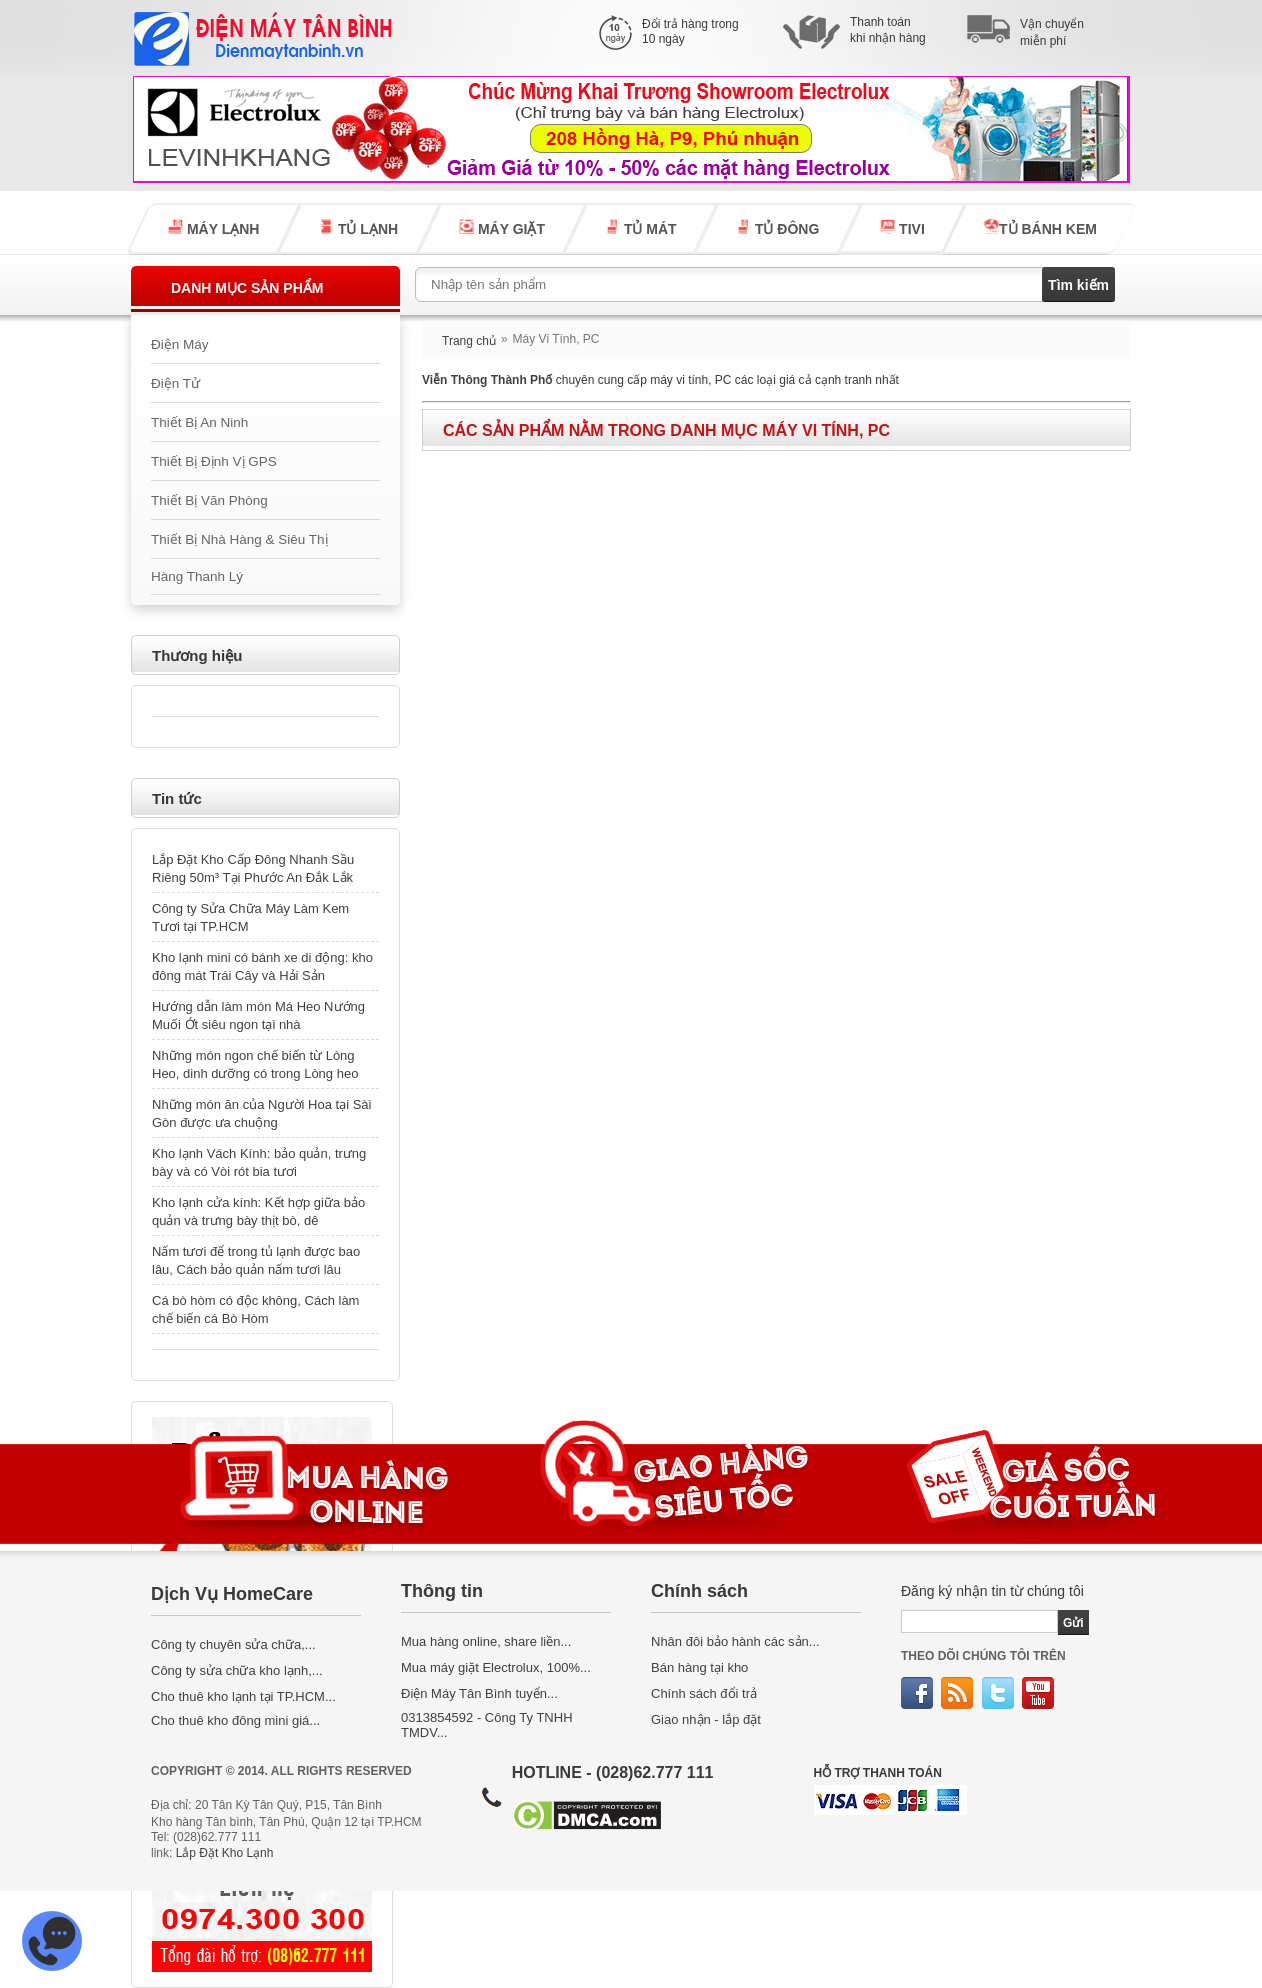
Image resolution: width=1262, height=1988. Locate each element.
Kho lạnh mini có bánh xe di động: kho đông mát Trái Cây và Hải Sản (262, 966)
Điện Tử (175, 383)
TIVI (901, 228)
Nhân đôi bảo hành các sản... (735, 1641)
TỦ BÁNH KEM (1040, 228)
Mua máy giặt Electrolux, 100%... (496, 1667)
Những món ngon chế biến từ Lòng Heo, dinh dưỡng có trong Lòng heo (255, 1064)
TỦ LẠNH (358, 228)
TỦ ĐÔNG (777, 228)
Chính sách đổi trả (704, 1693)
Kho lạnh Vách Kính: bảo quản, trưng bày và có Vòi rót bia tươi (259, 1162)
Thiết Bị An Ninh (199, 422)
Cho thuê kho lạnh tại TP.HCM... (243, 1696)
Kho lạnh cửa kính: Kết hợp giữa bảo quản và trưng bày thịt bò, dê (258, 1211)
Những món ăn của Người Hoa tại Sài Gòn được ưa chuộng (261, 1113)
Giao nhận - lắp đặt (706, 1719)
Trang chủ (469, 341)
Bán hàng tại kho (699, 1667)
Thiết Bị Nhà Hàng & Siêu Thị (239, 539)
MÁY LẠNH (213, 228)
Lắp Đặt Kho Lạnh (225, 1853)
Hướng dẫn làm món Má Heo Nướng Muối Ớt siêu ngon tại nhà (258, 1015)
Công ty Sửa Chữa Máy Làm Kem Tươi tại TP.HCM (250, 917)
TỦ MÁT (640, 228)
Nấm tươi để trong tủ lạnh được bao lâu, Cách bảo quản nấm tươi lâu (256, 1260)
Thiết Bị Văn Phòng (209, 500)
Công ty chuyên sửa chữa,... (233, 1644)
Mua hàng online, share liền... (486, 1641)
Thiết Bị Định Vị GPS (214, 461)
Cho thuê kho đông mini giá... (235, 1720)
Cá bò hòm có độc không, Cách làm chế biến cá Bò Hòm (255, 1309)
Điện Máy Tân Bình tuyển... (479, 1693)
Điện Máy (180, 344)
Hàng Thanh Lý (197, 576)
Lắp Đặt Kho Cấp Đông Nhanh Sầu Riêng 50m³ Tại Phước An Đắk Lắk (253, 868)
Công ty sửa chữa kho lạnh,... (237, 1670)
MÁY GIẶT (501, 228)
